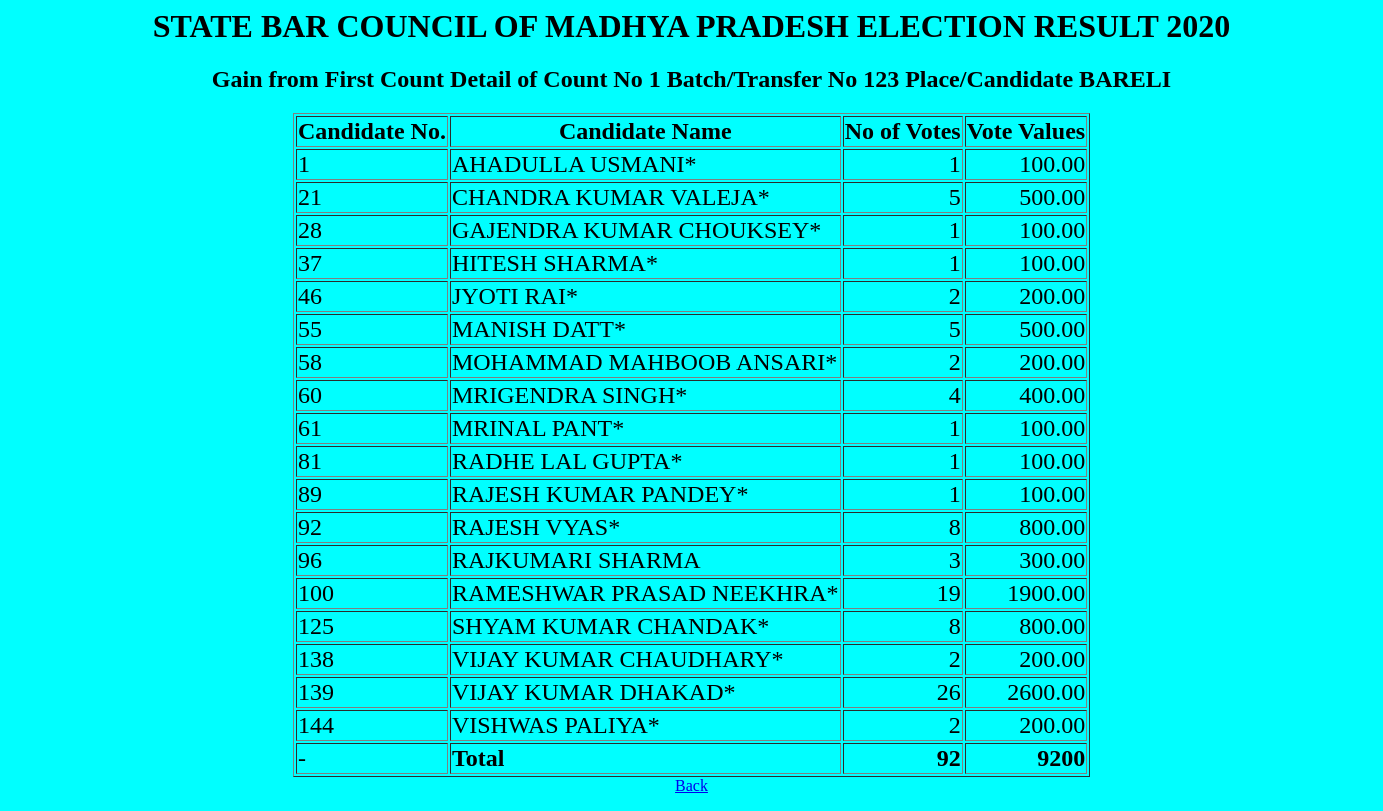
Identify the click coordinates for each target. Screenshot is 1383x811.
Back (691, 785)
